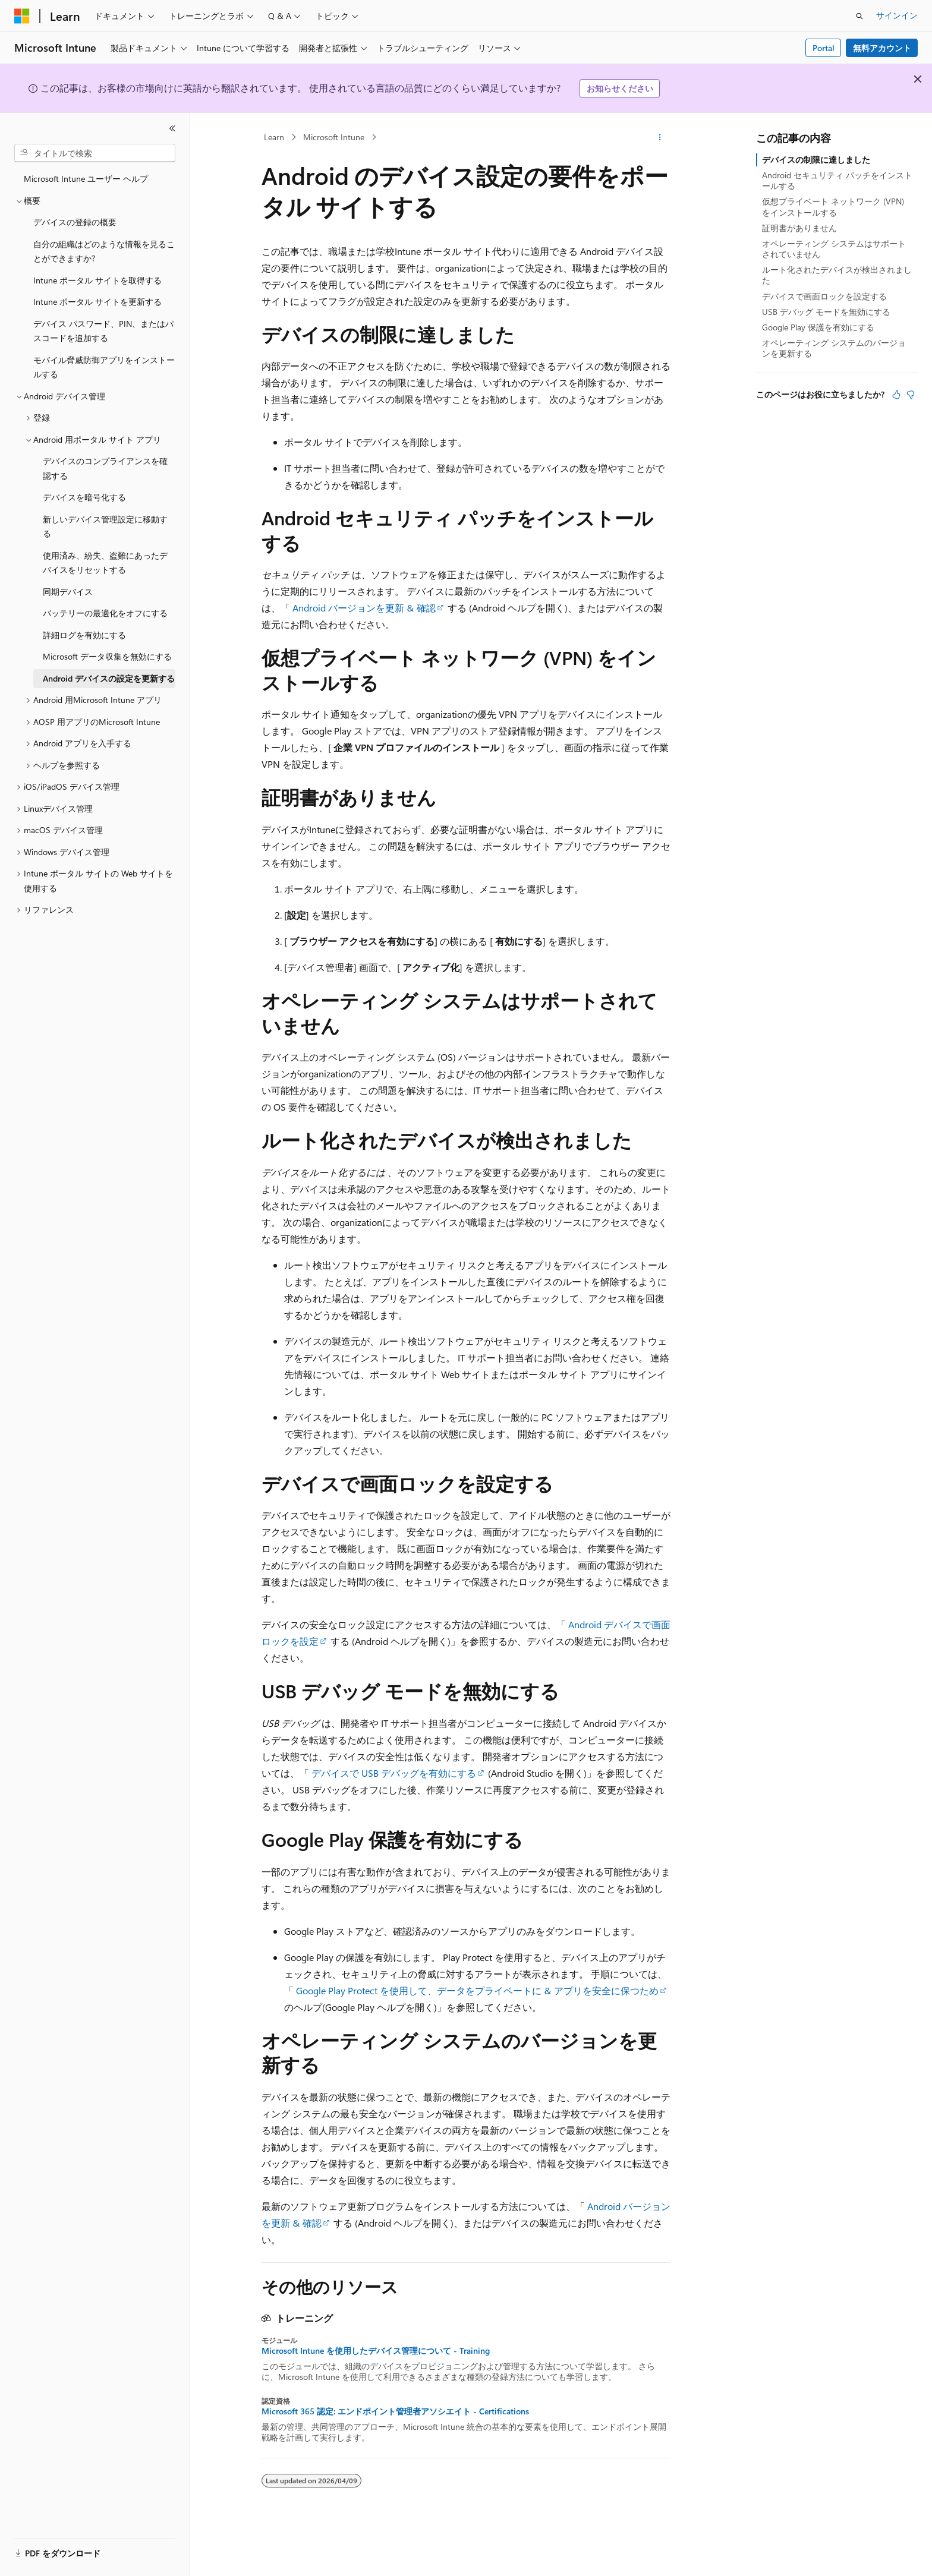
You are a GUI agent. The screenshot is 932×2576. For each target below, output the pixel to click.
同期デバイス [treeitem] (68, 591)
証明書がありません (799, 228)
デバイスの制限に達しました (816, 159)
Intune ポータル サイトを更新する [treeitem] (97, 301)
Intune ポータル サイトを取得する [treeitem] (97, 280)
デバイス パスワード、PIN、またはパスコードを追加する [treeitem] (103, 331)
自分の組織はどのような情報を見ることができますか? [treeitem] (104, 251)
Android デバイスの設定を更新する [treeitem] (109, 678)
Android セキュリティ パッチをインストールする (837, 180)
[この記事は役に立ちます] (896, 394)
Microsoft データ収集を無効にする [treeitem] (107, 656)
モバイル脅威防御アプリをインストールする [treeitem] (104, 367)
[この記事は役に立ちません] (910, 394)
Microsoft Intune (333, 137)
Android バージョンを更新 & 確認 (364, 607)
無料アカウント (882, 47)
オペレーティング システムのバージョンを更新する (834, 348)
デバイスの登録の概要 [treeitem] (74, 222)
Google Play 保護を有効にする (818, 327)
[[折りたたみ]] (172, 128)
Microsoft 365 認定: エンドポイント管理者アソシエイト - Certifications (395, 2411)
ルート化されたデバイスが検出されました (837, 275)
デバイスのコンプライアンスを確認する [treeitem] (105, 468)
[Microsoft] (22, 16)
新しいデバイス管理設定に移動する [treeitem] (105, 526)
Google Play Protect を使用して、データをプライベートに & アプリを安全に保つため (477, 1990)
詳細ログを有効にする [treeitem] (84, 635)
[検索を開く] (859, 16)
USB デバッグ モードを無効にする (826, 311)
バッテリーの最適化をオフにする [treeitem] (105, 613)
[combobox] (94, 153)
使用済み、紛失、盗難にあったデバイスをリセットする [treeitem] (105, 563)
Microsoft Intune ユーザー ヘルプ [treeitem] (86, 178)
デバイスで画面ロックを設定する (824, 296)
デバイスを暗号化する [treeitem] (84, 497)
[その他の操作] (660, 137)
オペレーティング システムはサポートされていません (834, 249)
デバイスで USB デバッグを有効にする (393, 1773)
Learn (274, 137)
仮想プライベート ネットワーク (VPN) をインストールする (833, 206)
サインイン (897, 15)
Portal (824, 47)
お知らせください (620, 88)
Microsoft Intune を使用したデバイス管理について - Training (376, 2350)
